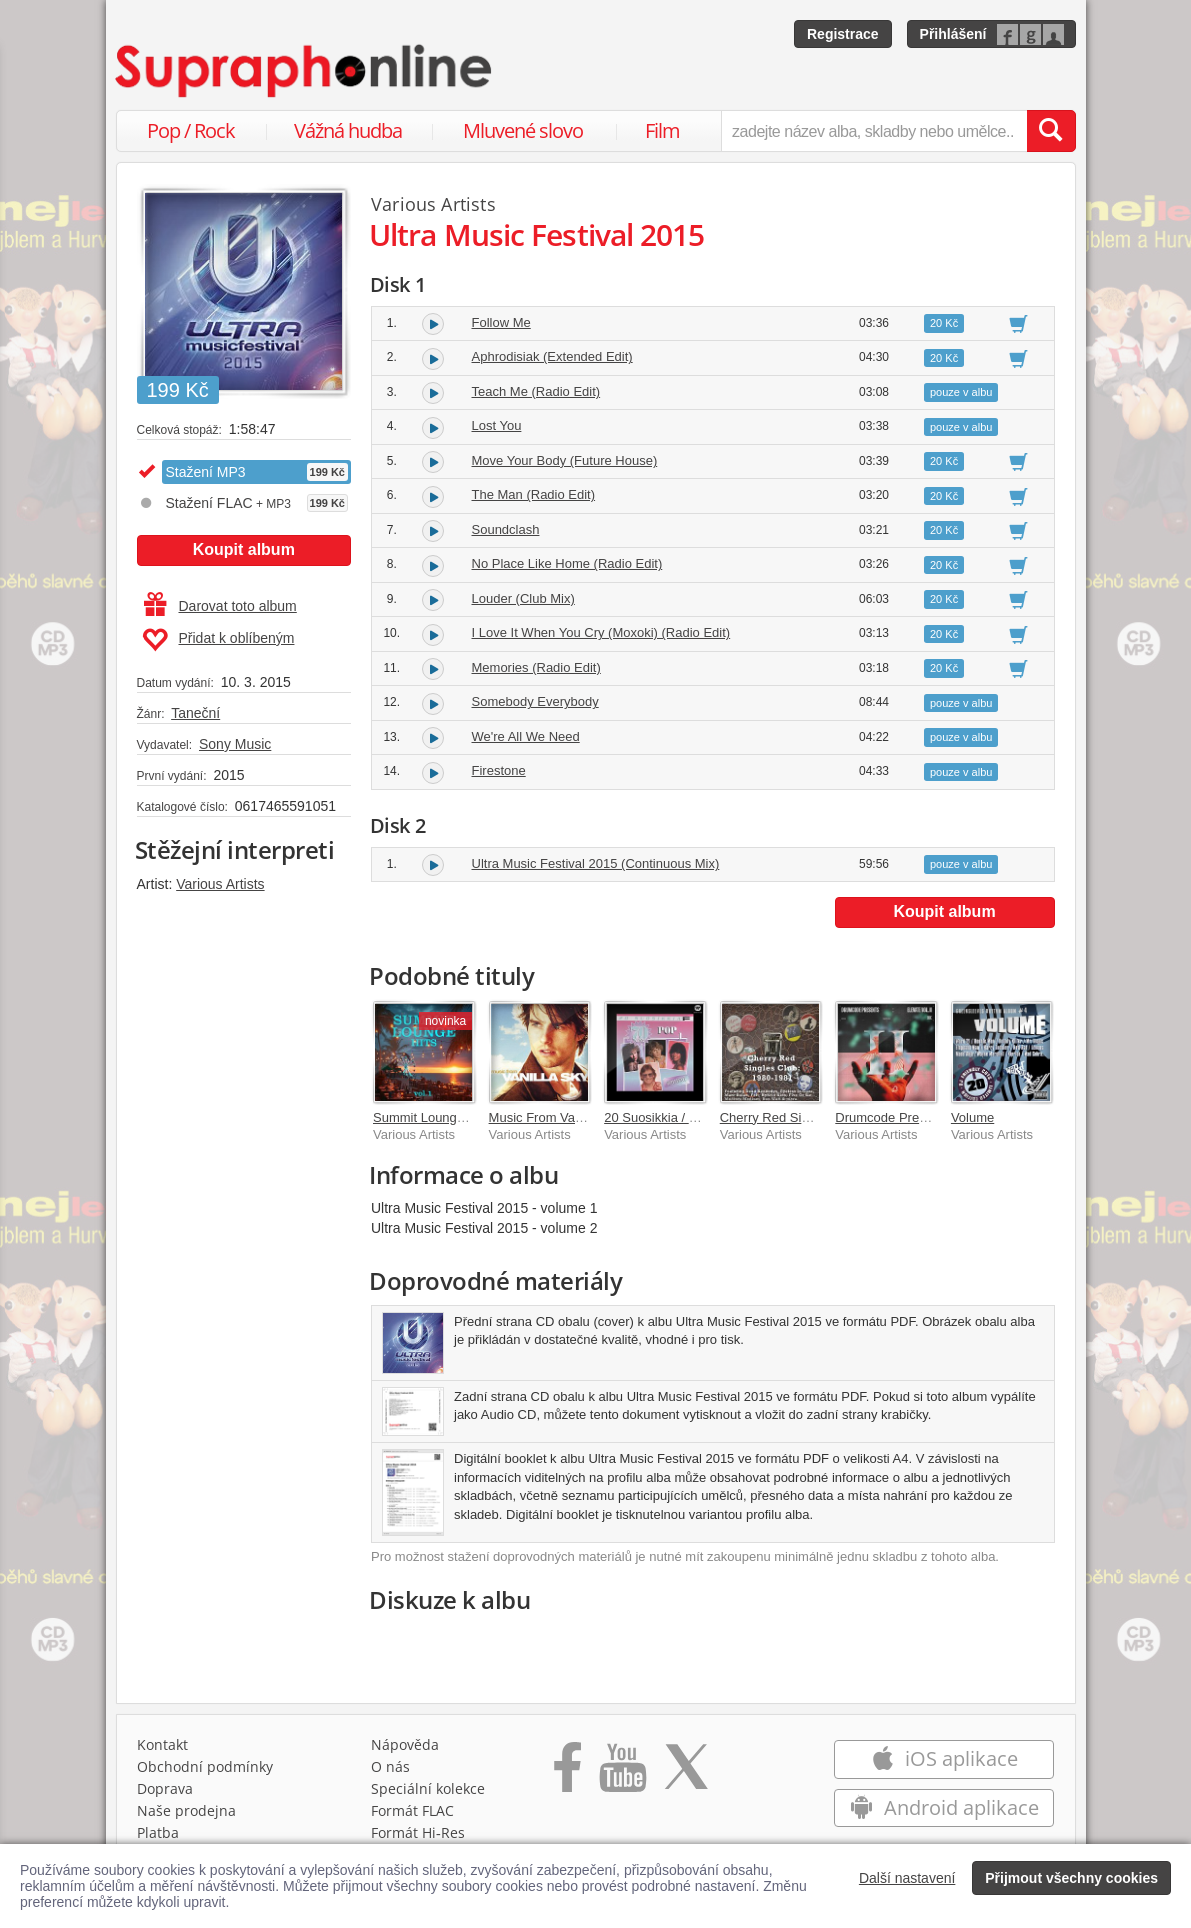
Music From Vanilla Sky (556, 1117)
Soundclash (506, 529)
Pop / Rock (191, 130)
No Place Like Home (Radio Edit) (567, 563)
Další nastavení (907, 1878)
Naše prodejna (186, 1810)
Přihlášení (953, 34)
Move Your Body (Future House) (565, 460)
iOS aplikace (944, 1758)
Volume (972, 1117)
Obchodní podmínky (205, 1766)
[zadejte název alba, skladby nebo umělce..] (873, 131)
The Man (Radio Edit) (534, 494)
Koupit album (244, 549)
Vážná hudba (348, 130)
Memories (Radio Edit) (536, 667)
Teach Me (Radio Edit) (536, 391)
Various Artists (220, 884)
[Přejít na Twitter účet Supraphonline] (686, 1774)
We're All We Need (526, 736)
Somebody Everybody (535, 701)
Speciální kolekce (428, 1788)
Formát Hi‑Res (418, 1832)
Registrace (843, 34)
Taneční (195, 713)
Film (662, 130)
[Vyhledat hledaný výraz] (1051, 131)
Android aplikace (944, 1807)
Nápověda (405, 1744)
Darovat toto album (220, 606)
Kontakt (162, 1744)
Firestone (499, 770)
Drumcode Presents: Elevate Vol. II (936, 1117)
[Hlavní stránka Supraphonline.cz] (305, 71)
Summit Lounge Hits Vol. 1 (449, 1117)
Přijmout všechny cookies (1071, 1878)
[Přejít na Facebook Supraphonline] (567, 1774)
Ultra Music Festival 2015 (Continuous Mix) (596, 863)
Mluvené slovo (523, 130)
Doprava (165, 1788)
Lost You (497, 425)
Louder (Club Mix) (523, 598)
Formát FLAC (412, 1810)
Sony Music (235, 744)
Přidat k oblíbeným (218, 640)
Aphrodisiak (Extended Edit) (552, 356)
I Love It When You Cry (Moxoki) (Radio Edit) (601, 632)
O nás (390, 1766)
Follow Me (501, 322)
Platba (158, 1832)
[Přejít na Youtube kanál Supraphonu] (622, 1774)
